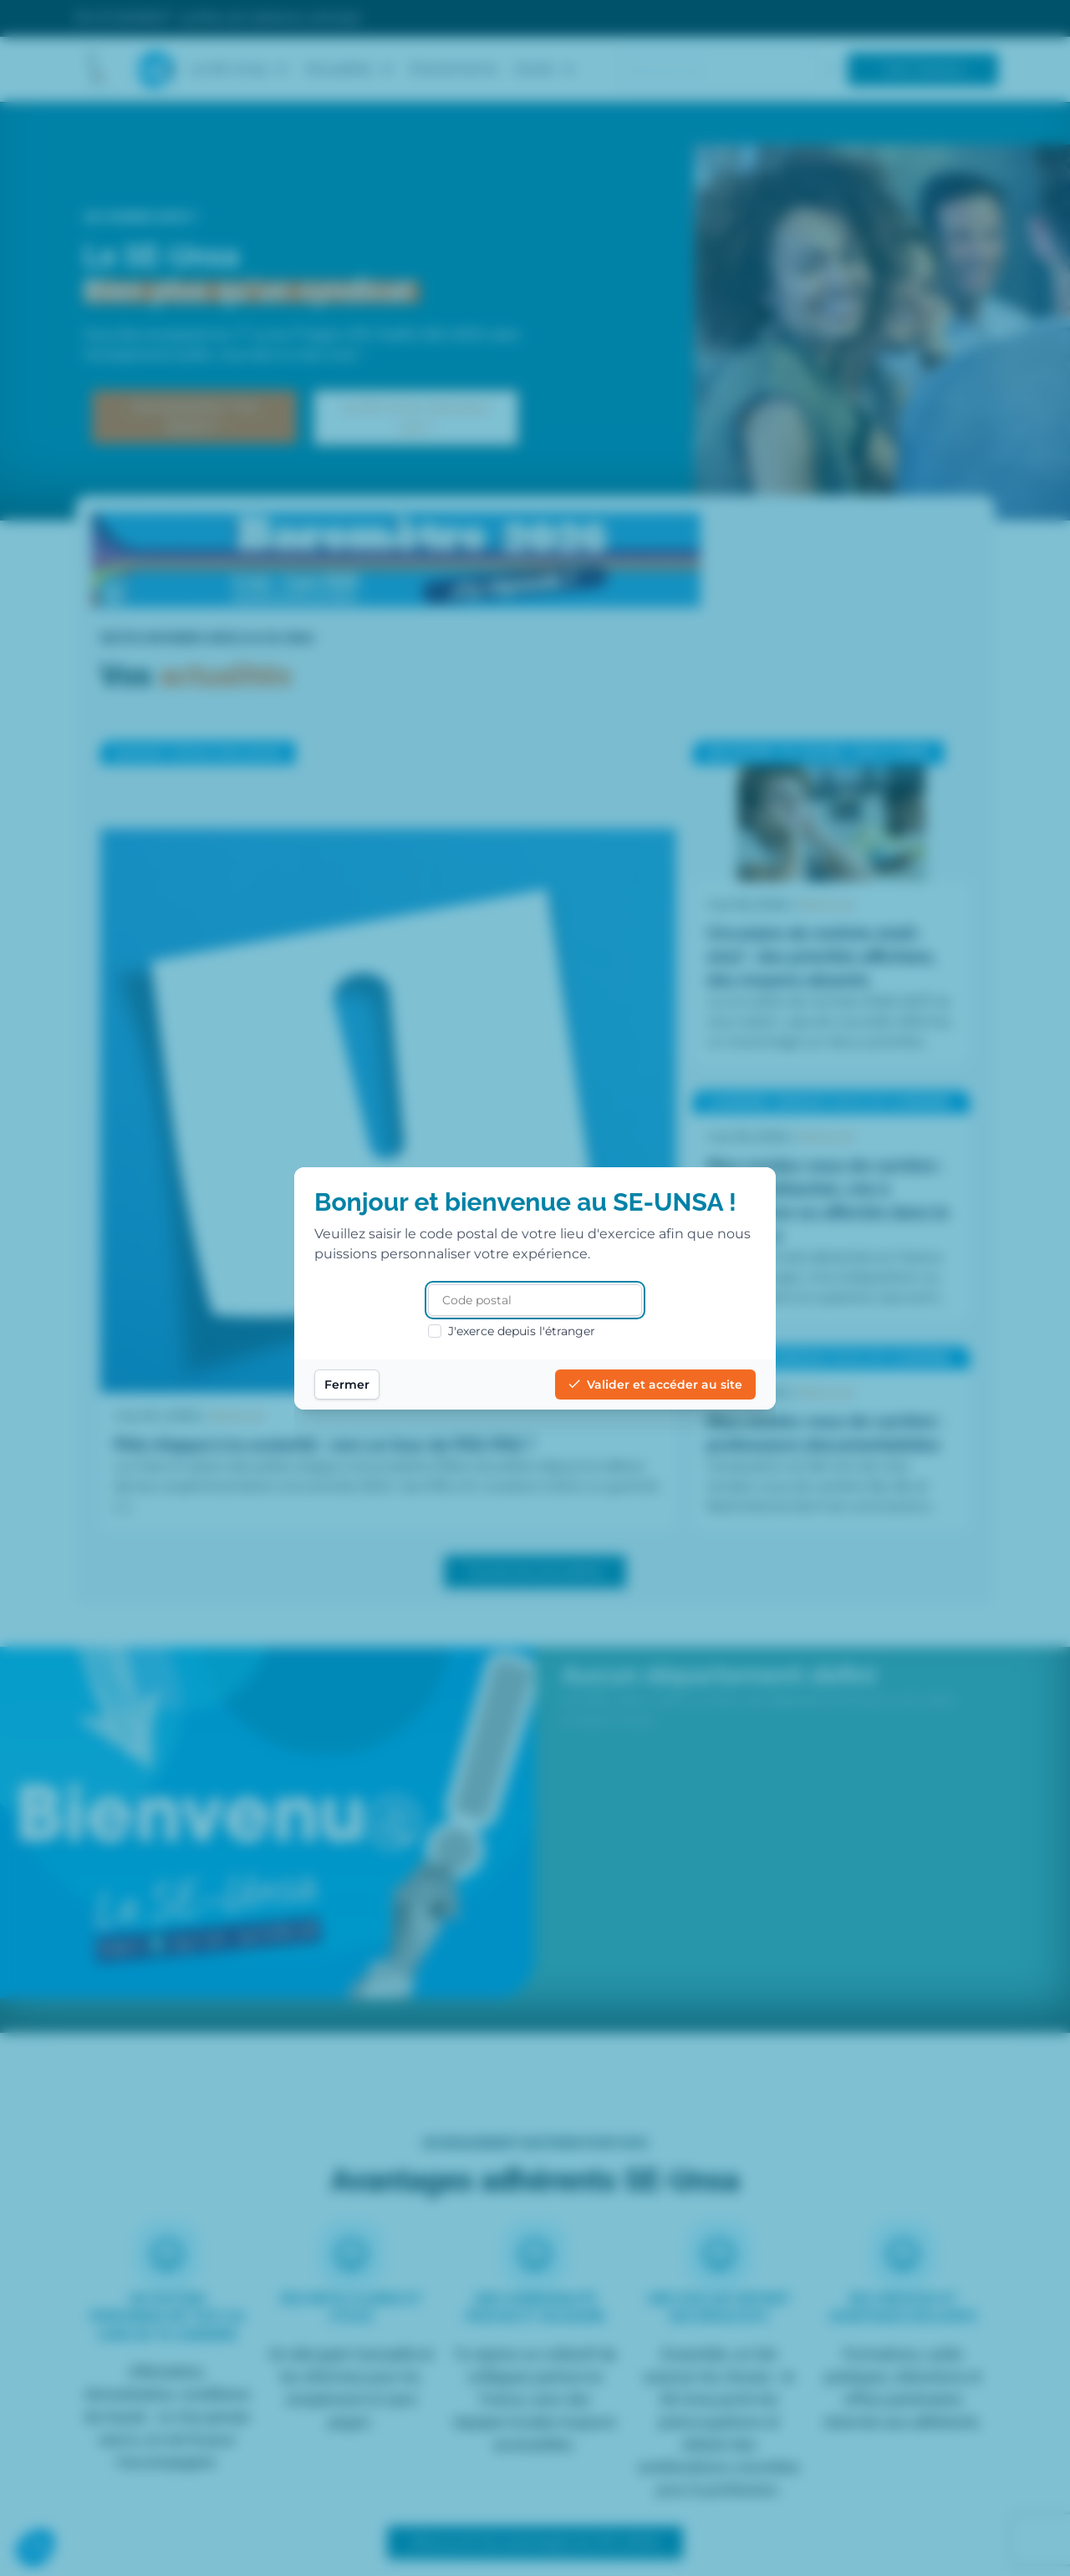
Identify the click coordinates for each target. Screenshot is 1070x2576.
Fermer (346, 1384)
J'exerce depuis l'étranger (511, 1331)
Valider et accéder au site (655, 1384)
